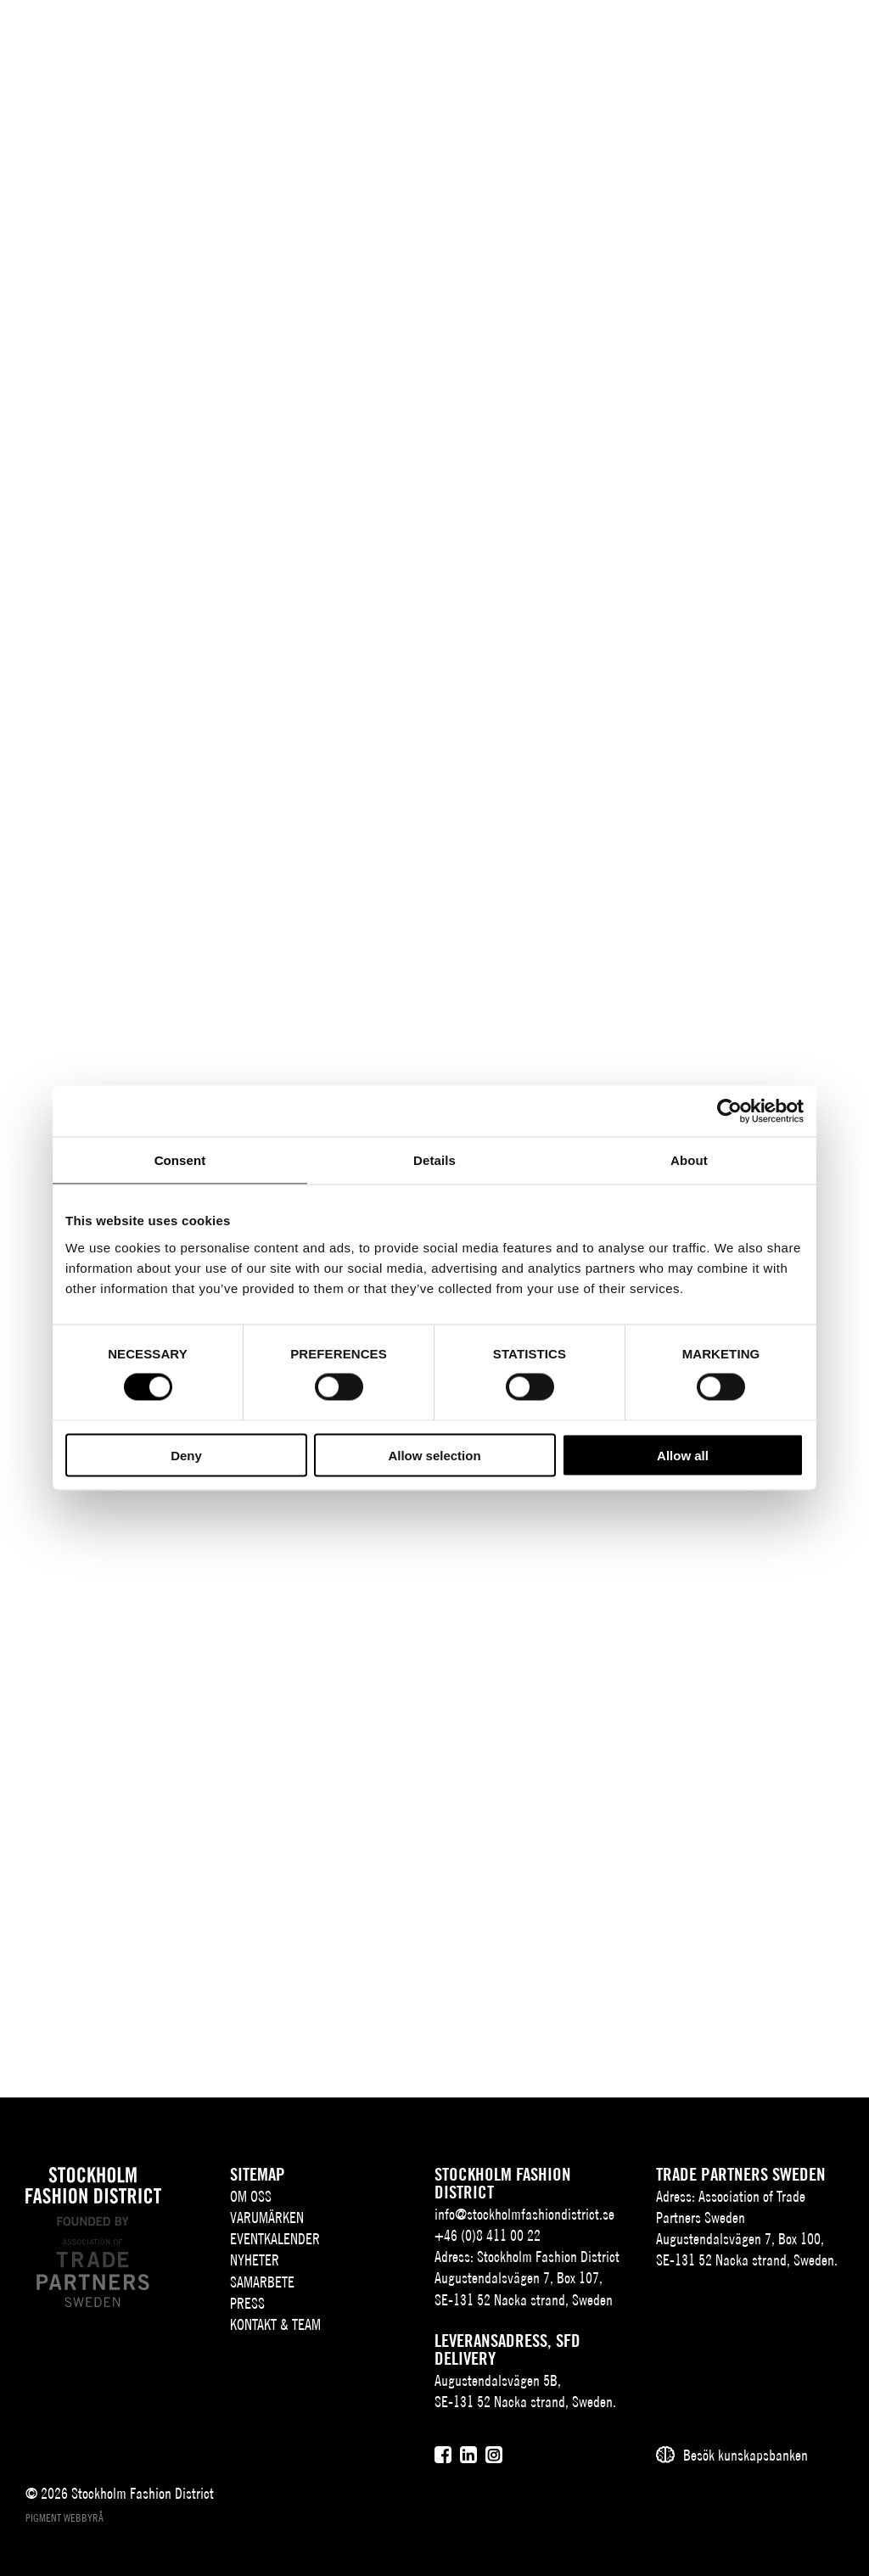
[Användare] (785, 37)
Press (247, 2303)
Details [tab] (434, 1160)
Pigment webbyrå (64, 2518)
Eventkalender (275, 2239)
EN (703, 39)
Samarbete (262, 2282)
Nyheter (254, 2260)
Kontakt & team (275, 2324)
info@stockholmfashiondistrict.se (524, 2214)
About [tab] (689, 1160)
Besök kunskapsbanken (745, 2455)
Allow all (683, 1455)
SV (678, 39)
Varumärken (267, 2217)
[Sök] (743, 37)
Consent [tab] (180, 1160)
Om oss (251, 2196)
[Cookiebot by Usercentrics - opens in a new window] (729, 1111)
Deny (186, 1455)
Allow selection (434, 1455)
